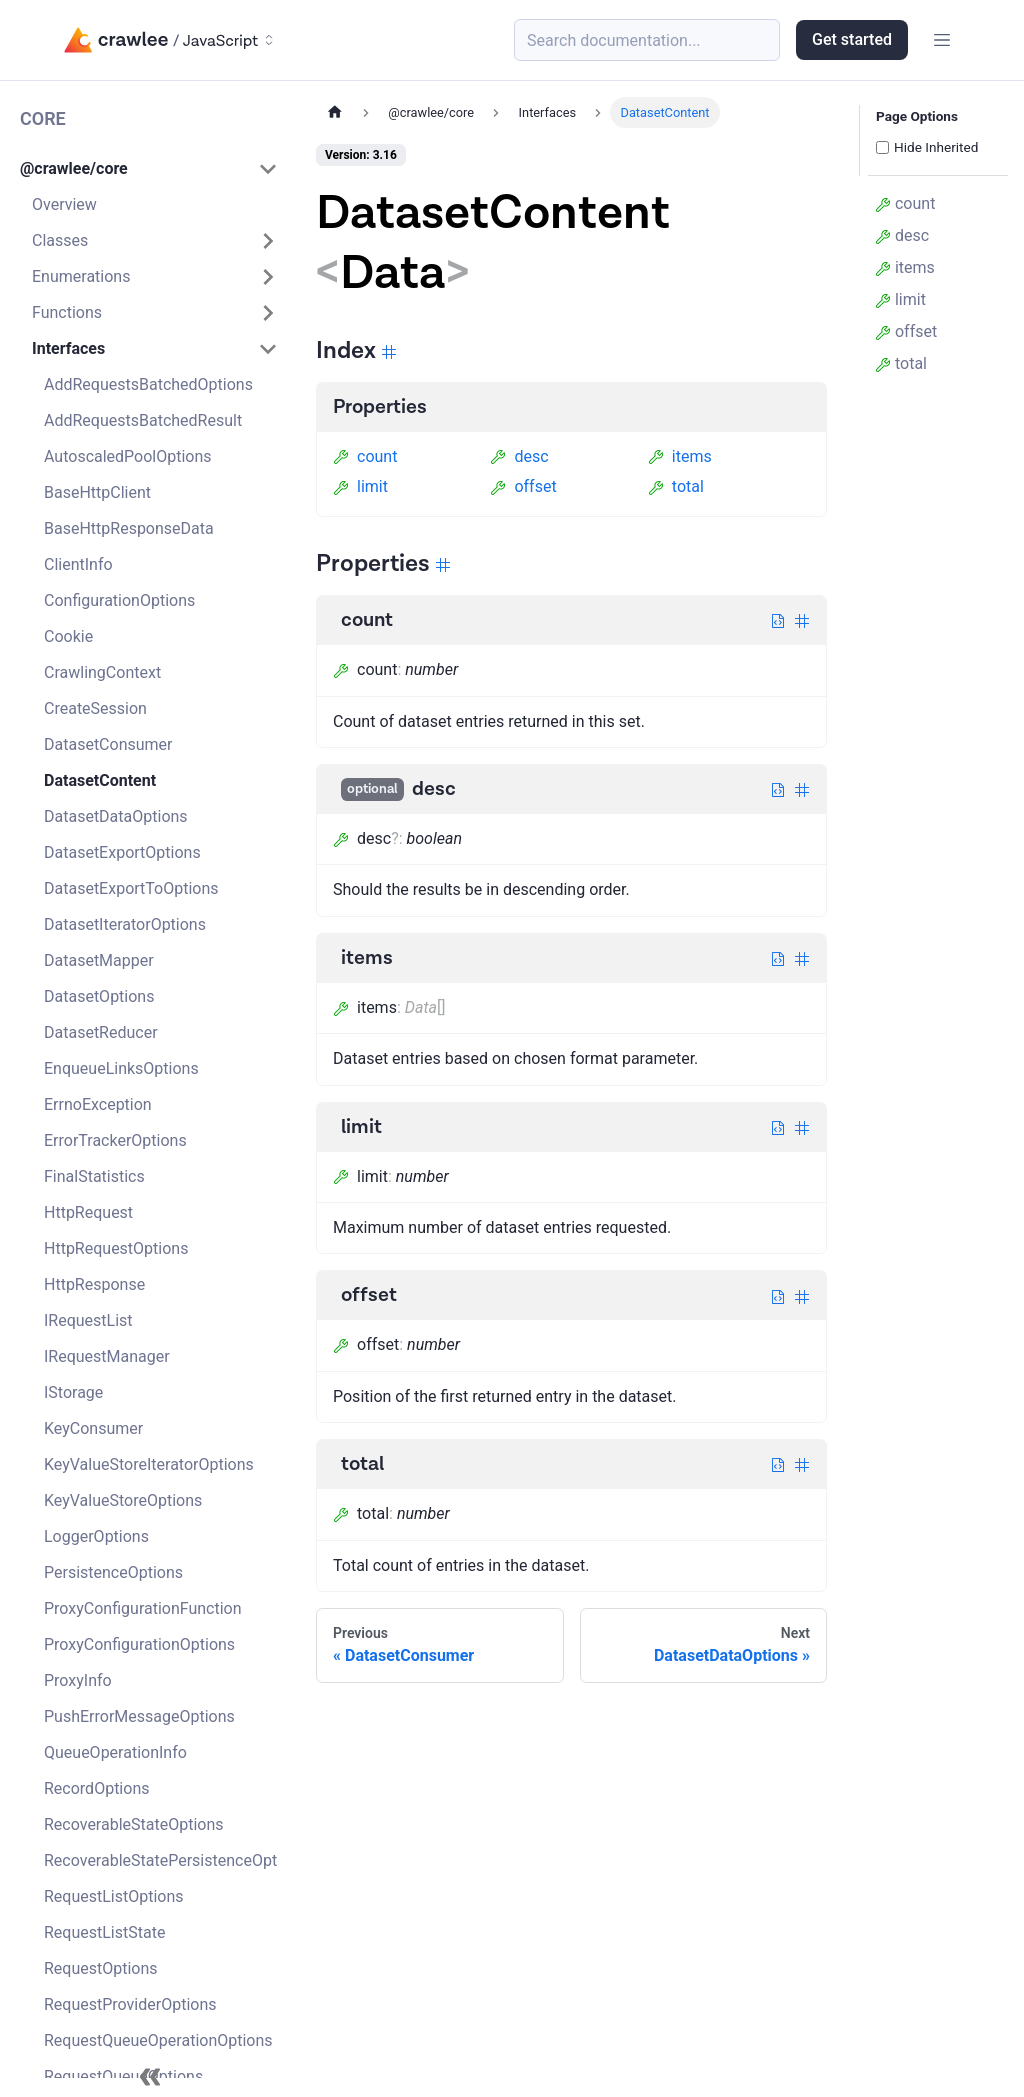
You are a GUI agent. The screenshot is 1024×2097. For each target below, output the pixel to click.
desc (519, 456)
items (680, 456)
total (676, 486)
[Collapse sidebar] (150, 2077)
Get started (852, 39)
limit (360, 486)
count (365, 456)
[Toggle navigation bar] (942, 40)
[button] (149, 169)
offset (523, 486)
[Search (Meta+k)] (647, 40)
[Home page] (335, 112)
